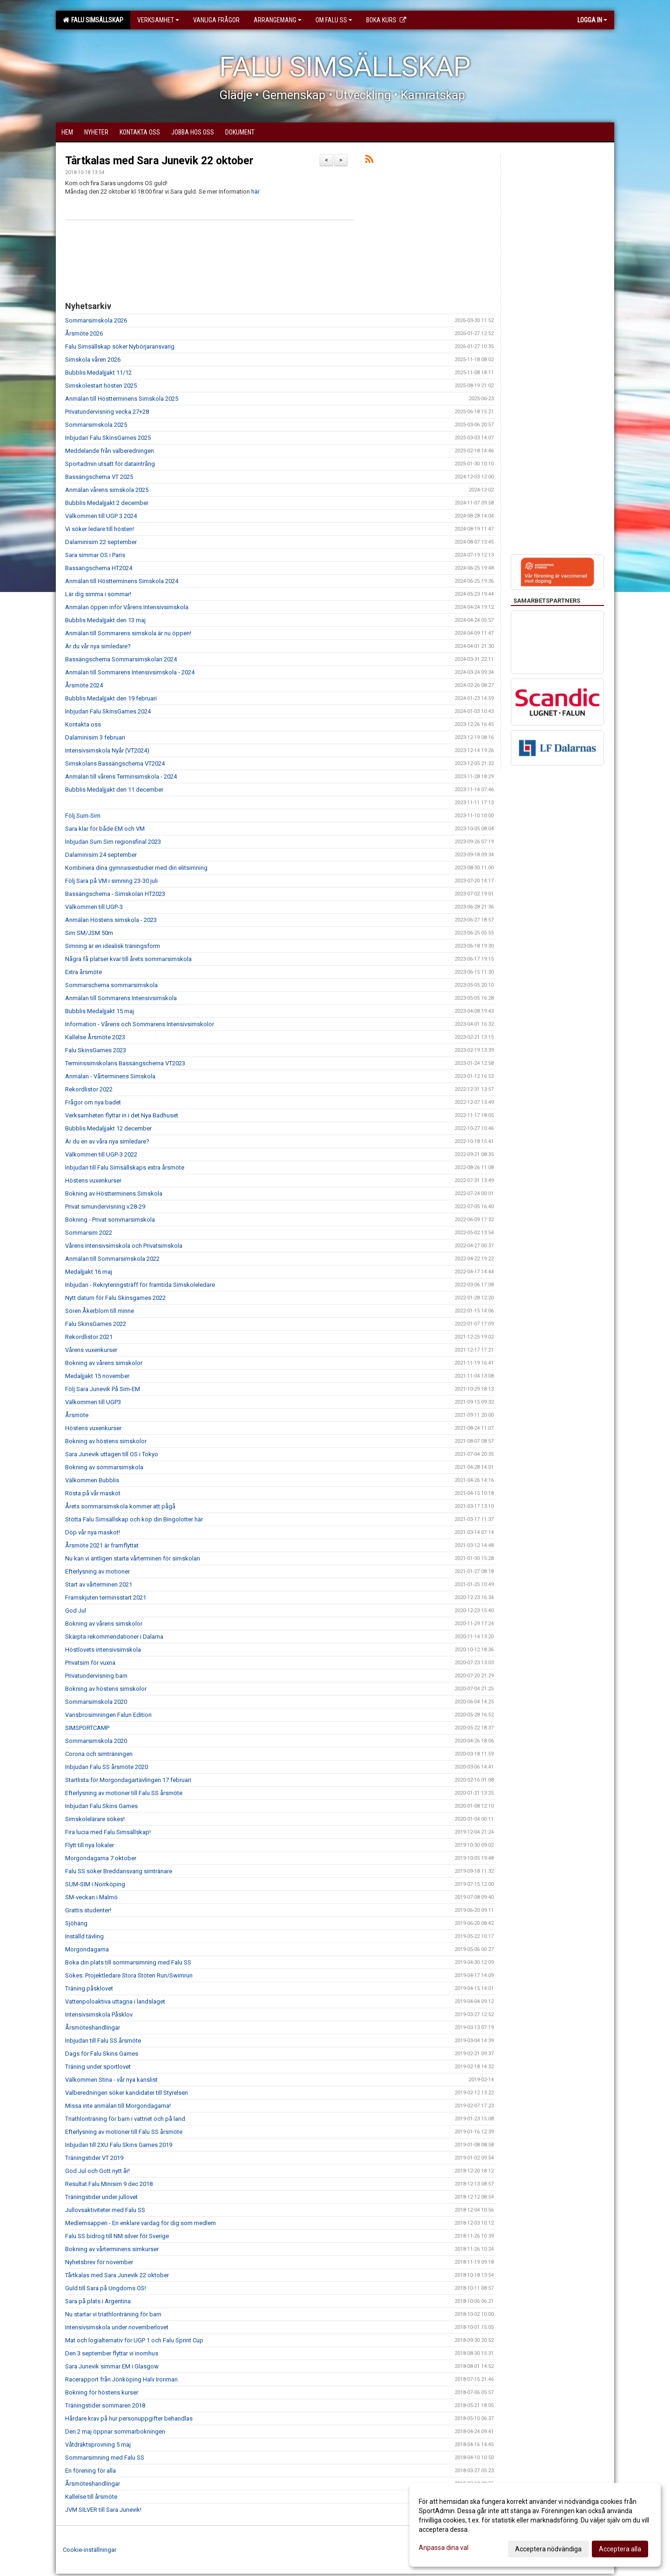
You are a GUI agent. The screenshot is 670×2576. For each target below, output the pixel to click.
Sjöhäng (76, 1923)
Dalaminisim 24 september (101, 854)
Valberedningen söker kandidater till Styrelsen (126, 2092)
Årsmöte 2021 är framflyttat (102, 1545)
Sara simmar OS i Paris (95, 555)
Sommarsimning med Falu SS (104, 2457)
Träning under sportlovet (98, 2066)
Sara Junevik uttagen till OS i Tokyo (111, 1454)
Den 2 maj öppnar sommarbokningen (115, 2431)
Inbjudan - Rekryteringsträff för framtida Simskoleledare (140, 1284)
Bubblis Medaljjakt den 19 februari (111, 698)
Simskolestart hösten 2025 (101, 385)
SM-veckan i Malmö (91, 1897)
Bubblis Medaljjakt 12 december (108, 1128)
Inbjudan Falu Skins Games (101, 1806)
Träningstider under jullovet (101, 2196)
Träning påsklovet (89, 1988)
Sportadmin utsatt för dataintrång (110, 463)
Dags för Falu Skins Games (101, 2053)
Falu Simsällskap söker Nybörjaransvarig (119, 346)
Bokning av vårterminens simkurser (112, 2249)
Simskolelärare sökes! (95, 1819)
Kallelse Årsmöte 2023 (95, 1037)
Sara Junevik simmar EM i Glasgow (112, 2366)
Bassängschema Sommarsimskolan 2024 (121, 659)
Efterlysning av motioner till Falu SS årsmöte (123, 1792)
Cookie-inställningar (89, 2549)
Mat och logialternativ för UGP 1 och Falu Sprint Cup (134, 2340)
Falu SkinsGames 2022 (95, 1323)
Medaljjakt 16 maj (88, 1271)
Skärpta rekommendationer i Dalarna (114, 1636)
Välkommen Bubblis (92, 1480)
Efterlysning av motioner (97, 1571)
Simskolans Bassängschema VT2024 (115, 763)
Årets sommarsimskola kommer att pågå (120, 1506)
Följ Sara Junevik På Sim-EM (102, 1389)
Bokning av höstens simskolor (106, 1441)
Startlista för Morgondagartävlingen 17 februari (128, 1779)
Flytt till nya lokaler (89, 1845)
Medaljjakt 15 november (97, 1375)
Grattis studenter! (88, 1910)
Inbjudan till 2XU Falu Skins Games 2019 (118, 2144)
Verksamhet (158, 20)
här (255, 191)
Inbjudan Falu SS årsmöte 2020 (106, 1766)
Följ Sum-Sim (82, 815)
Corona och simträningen (99, 1753)
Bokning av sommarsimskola (104, 1467)
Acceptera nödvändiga (548, 2549)
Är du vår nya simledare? (98, 646)
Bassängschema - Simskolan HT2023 (115, 893)
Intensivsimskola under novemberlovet (116, 2327)
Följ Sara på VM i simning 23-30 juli (111, 880)
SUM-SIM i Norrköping (95, 1884)
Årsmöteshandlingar (92, 2027)
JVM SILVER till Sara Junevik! (103, 2509)
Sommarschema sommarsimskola (111, 985)
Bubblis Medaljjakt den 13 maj (105, 620)
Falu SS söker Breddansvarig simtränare (118, 1871)
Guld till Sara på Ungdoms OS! (105, 2288)
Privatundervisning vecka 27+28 (107, 411)
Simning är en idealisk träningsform (112, 945)
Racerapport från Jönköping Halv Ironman (121, 2379)
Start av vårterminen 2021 (98, 1584)
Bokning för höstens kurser (101, 2392)
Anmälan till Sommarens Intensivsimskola (121, 998)
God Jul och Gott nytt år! (97, 2170)
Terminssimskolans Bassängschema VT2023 (125, 1063)
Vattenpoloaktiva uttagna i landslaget (115, 2001)
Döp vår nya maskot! (92, 1532)
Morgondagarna (87, 1949)
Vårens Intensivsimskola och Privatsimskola (123, 1245)
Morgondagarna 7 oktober (100, 1858)
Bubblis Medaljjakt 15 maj (99, 1011)
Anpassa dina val (444, 2547)
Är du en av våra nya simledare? (107, 1141)
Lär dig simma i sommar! (98, 594)
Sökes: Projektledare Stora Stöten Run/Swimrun (129, 1975)
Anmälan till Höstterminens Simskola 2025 (121, 398)
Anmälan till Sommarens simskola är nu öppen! (128, 633)
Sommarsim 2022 (88, 1232)
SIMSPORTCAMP (87, 1727)
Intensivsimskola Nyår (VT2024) (107, 750)
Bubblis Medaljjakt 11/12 (98, 372)
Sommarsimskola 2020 (96, 1701)
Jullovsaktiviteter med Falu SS (105, 2209)
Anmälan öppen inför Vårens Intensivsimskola (126, 607)
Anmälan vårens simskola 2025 (106, 489)
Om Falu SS (333, 20)
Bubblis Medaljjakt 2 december (106, 502)
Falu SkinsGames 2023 (95, 1050)
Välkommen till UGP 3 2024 (101, 515)
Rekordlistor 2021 (89, 1336)
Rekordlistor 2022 (89, 1089)
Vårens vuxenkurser (91, 1349)
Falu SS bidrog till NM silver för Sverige (117, 2236)
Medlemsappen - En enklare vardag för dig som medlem (140, 2223)
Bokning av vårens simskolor (103, 1362)
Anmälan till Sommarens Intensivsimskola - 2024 (129, 672)
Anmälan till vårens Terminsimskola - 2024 (121, 776)
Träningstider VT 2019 (94, 2157)
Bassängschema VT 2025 (99, 476)
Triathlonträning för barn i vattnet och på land (125, 2118)
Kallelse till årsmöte (91, 2496)
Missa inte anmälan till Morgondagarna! (118, 2105)
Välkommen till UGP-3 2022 (101, 1154)
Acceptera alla (620, 2549)
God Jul (75, 1610)
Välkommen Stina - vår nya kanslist (111, 2079)
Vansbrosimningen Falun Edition (108, 1714)
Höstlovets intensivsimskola (103, 1649)
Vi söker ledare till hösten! (99, 528)
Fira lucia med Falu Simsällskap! (108, 1832)
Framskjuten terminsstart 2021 (105, 1597)
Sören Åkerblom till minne (99, 1310)
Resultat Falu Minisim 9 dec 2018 (109, 2183)
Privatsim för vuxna (90, 1662)
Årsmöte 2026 (84, 333)
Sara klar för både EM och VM (105, 828)
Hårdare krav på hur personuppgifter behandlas (129, 2418)
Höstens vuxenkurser (93, 1180)
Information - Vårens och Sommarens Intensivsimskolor (139, 1024)
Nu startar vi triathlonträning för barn (113, 2314)
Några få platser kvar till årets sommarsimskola (128, 958)
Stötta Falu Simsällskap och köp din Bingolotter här (134, 1519)
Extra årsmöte (83, 972)
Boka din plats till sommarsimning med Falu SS (128, 1962)
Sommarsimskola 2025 (96, 424)
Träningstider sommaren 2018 (105, 2405)
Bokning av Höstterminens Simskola (113, 1193)
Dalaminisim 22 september (101, 541)
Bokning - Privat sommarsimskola (110, 1219)
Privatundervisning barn (96, 1675)
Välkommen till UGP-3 (94, 906)
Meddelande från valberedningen (109, 450)
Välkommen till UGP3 (93, 1402)
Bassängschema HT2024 (98, 568)
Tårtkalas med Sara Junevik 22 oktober (159, 161)
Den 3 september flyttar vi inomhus (111, 2353)
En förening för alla (90, 2470)
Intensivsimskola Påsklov (99, 2014)
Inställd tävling (84, 1936)
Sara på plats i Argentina (98, 2301)
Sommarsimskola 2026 (96, 320)
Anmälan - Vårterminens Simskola (110, 1076)
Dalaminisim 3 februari (95, 737)
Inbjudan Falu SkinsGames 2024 (108, 711)
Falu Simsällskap (93, 20)
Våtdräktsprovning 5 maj (98, 2444)
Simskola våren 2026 (93, 359)
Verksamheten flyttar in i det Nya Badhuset (121, 1115)
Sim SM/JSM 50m (89, 932)
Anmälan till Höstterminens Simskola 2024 (121, 581)
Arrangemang (278, 20)
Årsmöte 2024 (84, 685)
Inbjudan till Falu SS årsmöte (103, 2040)
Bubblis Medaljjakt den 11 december (114, 789)
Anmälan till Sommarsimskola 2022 (112, 1258)
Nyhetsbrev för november (99, 2262)
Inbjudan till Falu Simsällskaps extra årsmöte (124, 1167)
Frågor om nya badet (93, 1102)
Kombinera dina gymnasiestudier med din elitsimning (136, 867)
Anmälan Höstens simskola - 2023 (111, 919)
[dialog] (535, 2525)
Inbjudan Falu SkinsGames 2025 (108, 437)
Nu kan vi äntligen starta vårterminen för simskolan (132, 1558)
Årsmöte (76, 1415)
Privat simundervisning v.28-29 (105, 1206)
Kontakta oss (83, 724)
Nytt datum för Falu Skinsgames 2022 (115, 1297)
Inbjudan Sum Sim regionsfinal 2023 (113, 841)
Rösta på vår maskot (93, 1493)
